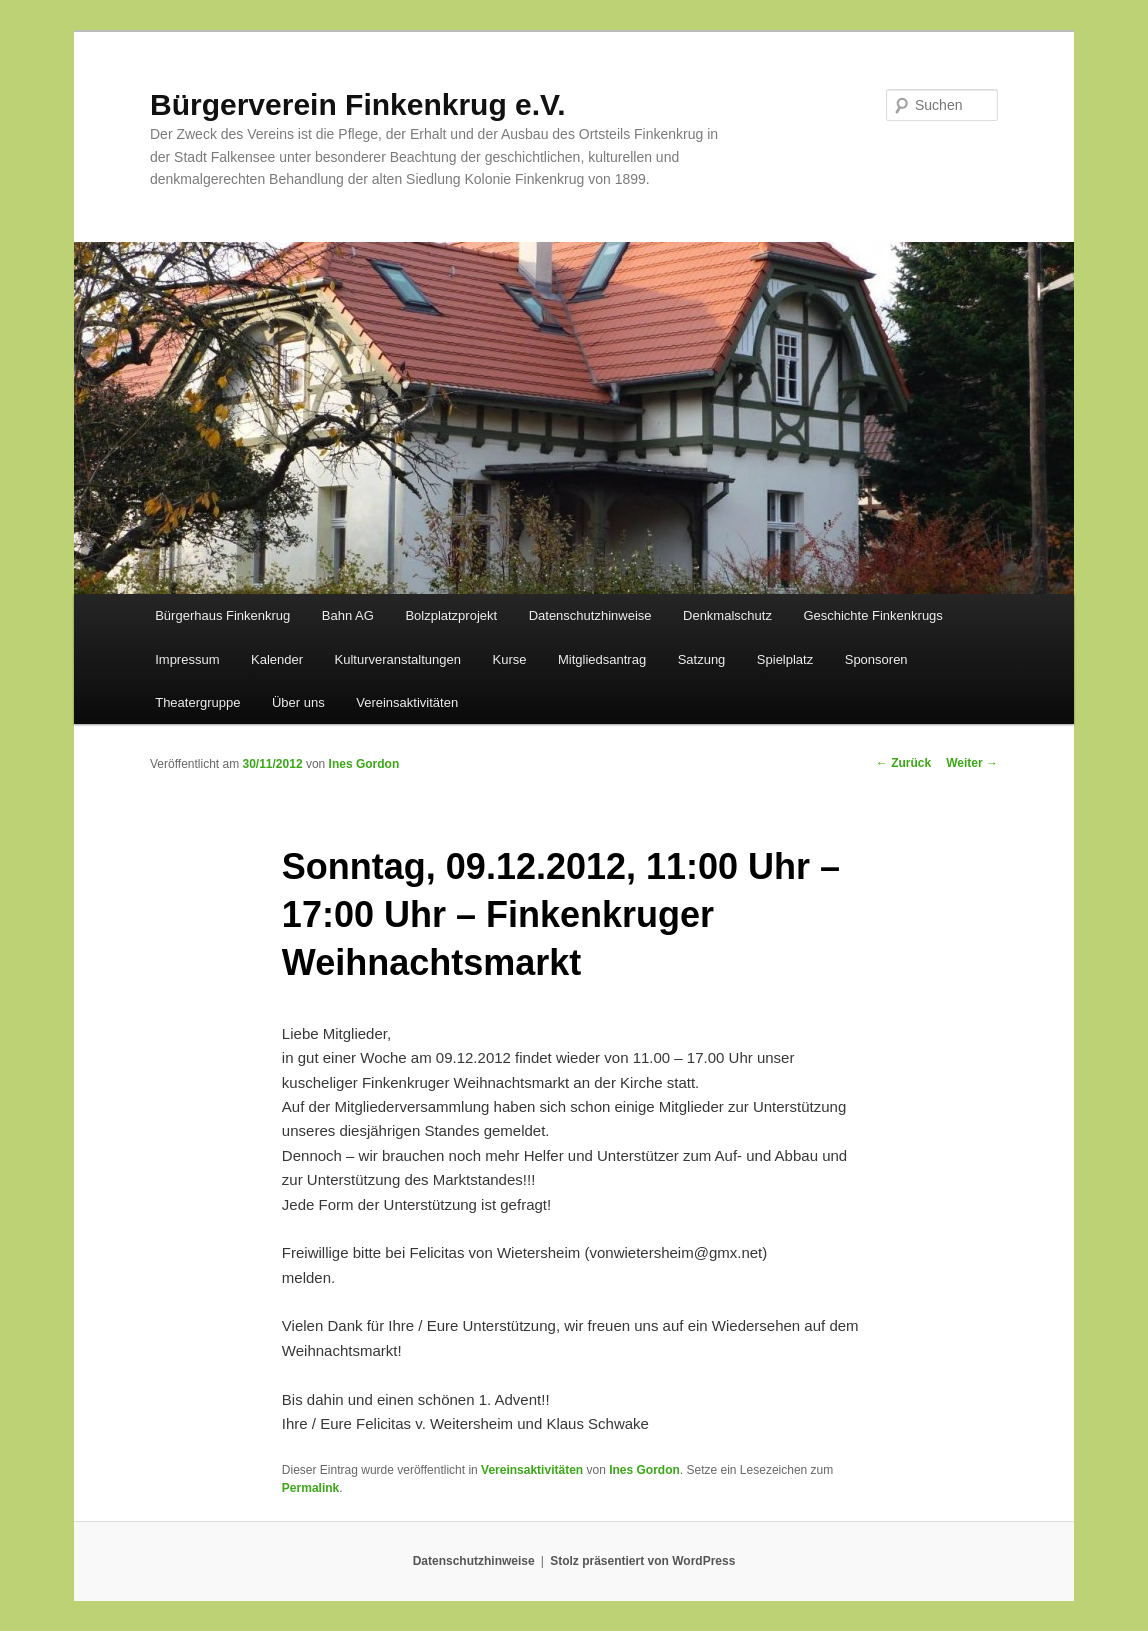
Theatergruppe (197, 702)
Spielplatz (785, 659)
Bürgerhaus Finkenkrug (222, 615)
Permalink (310, 1488)
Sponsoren (876, 659)
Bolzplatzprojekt (451, 615)
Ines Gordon (364, 764)
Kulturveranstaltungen (398, 659)
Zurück (903, 763)
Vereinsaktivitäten (407, 702)
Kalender (277, 659)
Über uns (298, 702)
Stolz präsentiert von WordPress (642, 1561)
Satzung (702, 659)
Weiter (972, 763)
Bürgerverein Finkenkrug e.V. (358, 104)
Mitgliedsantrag (602, 659)
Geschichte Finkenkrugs (872, 615)
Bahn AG (348, 615)
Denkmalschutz (727, 615)
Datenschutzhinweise (590, 615)
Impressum (187, 659)
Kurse (510, 659)
